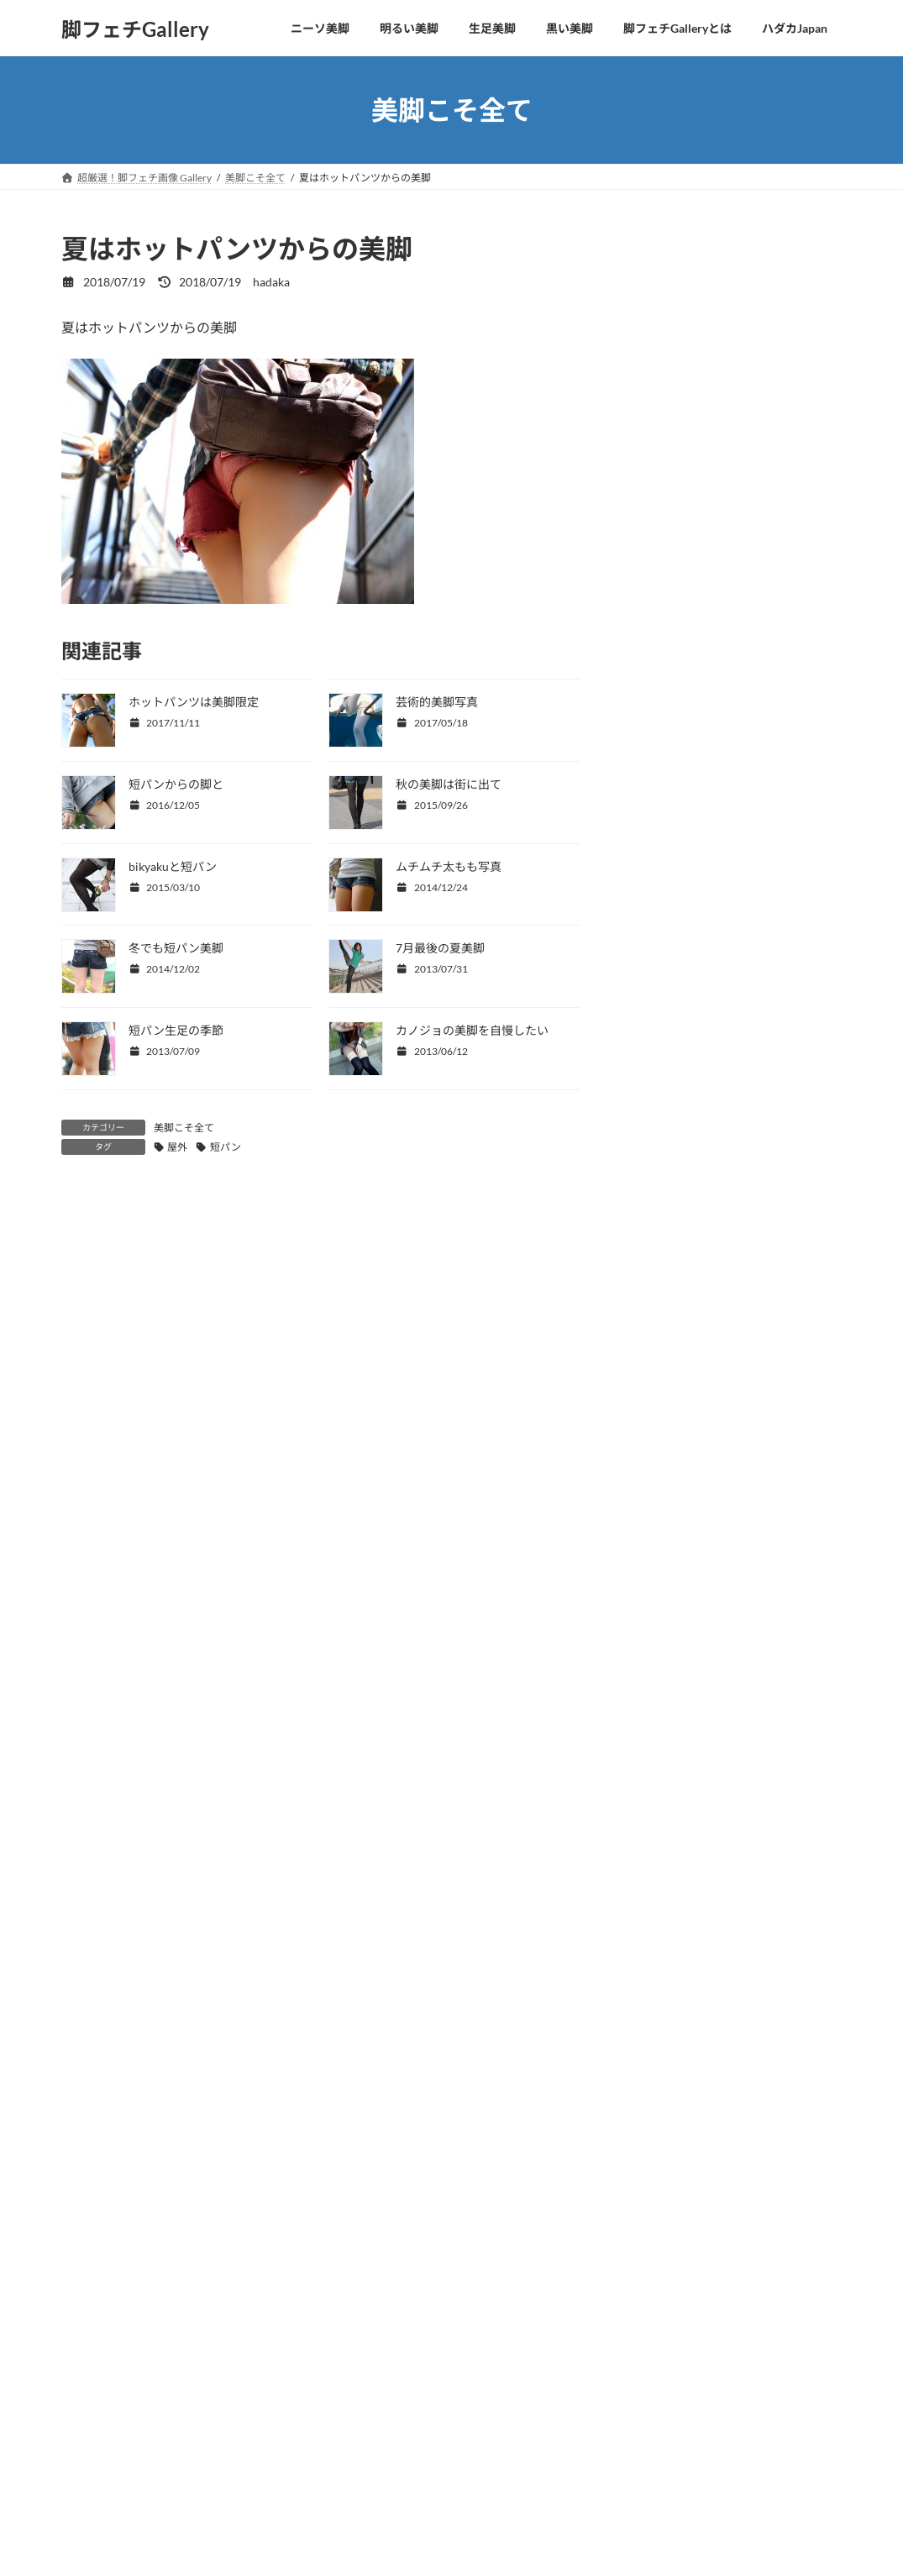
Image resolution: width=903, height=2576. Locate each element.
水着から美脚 (671, 447)
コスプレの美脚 (677, 482)
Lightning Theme (446, 2532)
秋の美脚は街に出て (448, 784)
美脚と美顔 (665, 345)
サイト (81, 1698)
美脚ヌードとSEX (681, 550)
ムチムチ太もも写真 (448, 866)
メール (81, 1610)
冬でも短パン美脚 (176, 948)
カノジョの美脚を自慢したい (472, 1030)
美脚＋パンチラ (677, 515)
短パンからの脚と (176, 784)
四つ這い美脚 (671, 277)
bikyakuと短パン (173, 866)
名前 (74, 1522)
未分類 (653, 584)
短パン (225, 1147)
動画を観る (127, 2428)
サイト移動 (224, 2428)
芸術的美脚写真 (437, 702)
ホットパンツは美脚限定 (194, 702)
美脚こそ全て (184, 1127)
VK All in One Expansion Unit (556, 2532)
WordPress (362, 2532)
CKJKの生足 (668, 379)
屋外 (177, 1147)
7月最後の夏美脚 (440, 948)
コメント (96, 1296)
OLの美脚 (661, 414)
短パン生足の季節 (176, 1030)
